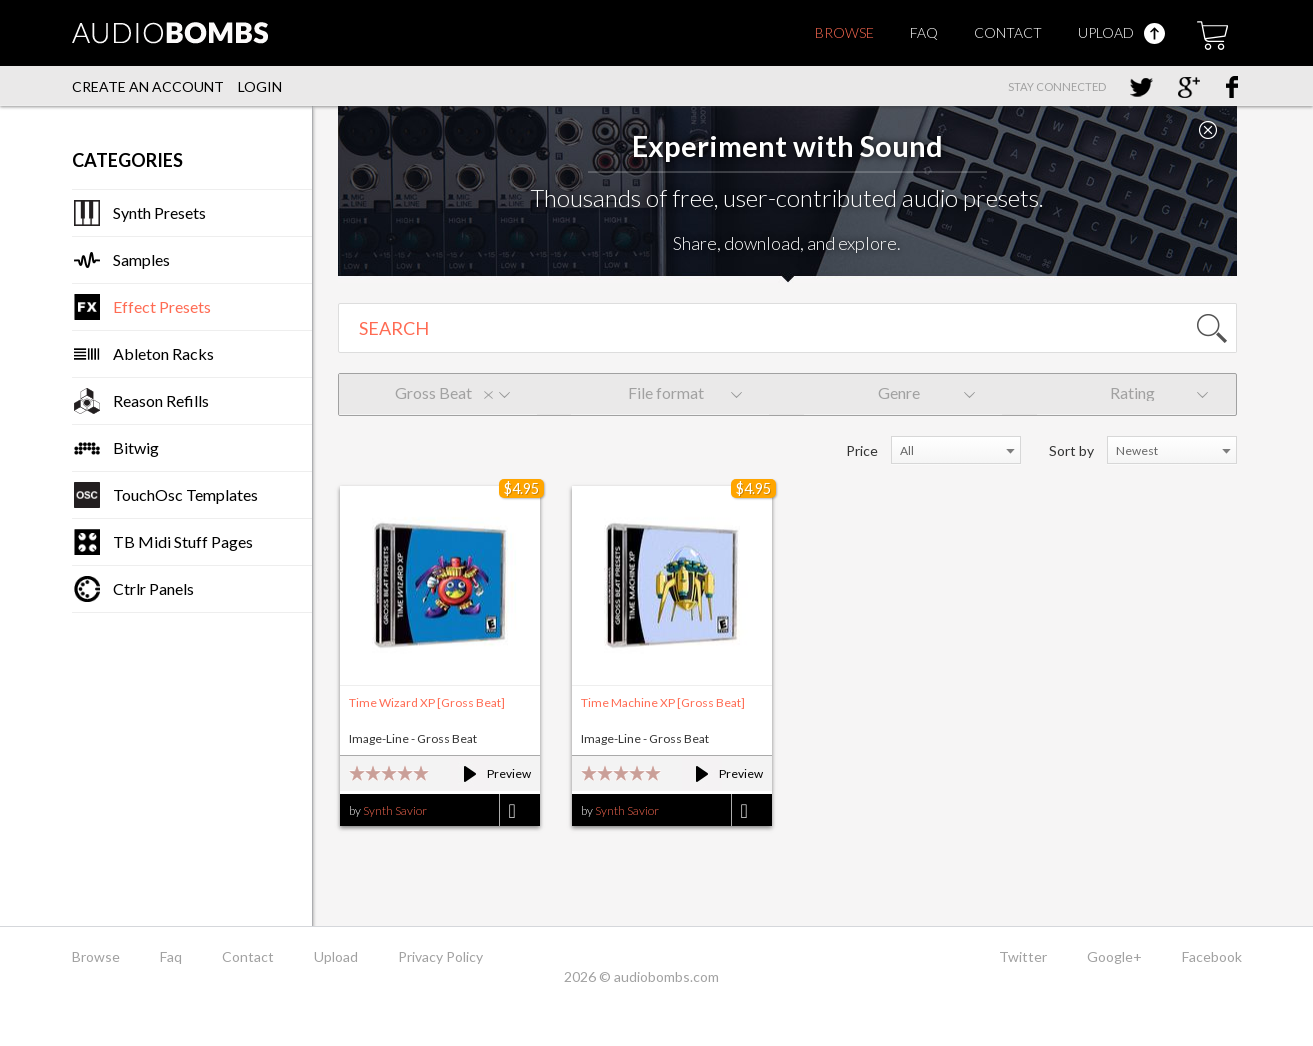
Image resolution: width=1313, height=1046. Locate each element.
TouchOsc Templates (185, 494)
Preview (488, 773)
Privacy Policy (440, 956)
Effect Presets (162, 306)
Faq (924, 32)
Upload (1121, 32)
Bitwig (136, 447)
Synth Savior (395, 810)
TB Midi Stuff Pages (183, 541)
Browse (844, 32)
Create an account (148, 86)
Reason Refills (161, 400)
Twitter (1023, 956)
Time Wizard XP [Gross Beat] (427, 702)
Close (1208, 130)
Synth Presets (159, 212)
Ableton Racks (163, 353)
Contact (1008, 32)
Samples (141, 259)
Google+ (1114, 956)
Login (260, 86)
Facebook (1212, 956)
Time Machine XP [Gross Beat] (663, 702)
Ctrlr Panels (153, 588)
